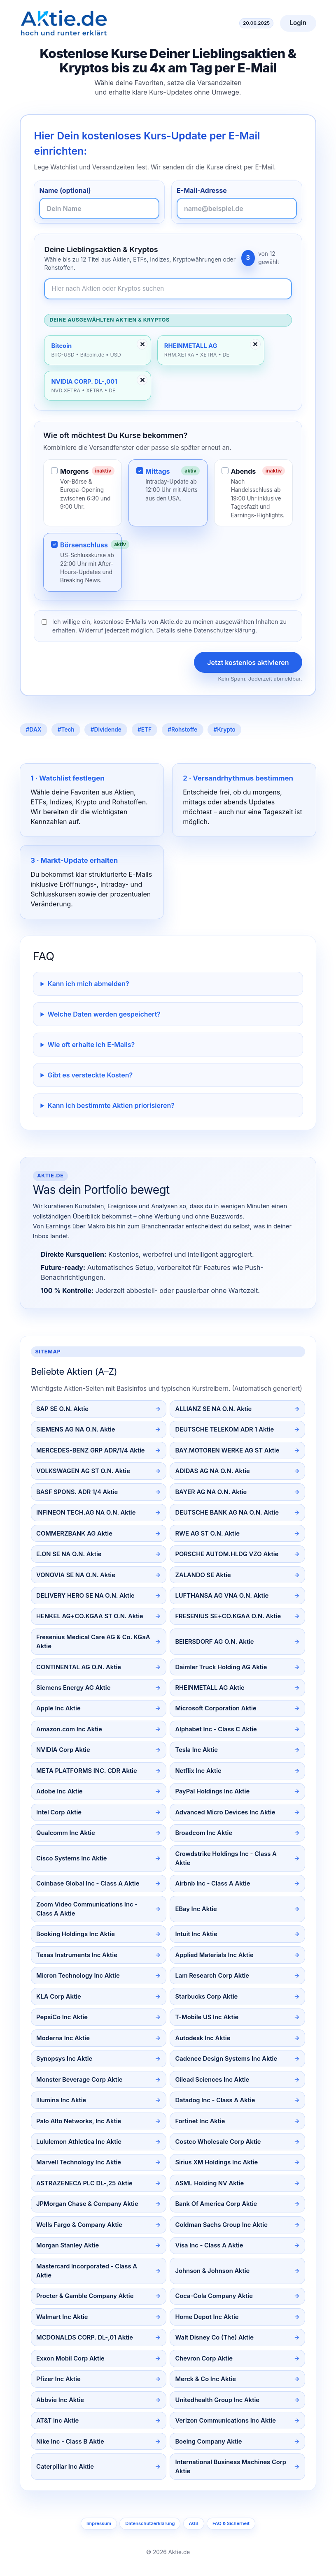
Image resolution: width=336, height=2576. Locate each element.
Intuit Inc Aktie (196, 1934)
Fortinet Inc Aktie (200, 2121)
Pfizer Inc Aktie (58, 2379)
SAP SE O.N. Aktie (62, 1409)
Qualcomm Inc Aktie (65, 1833)
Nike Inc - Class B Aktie (70, 2441)
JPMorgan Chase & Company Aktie (87, 2204)
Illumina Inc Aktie (61, 2100)
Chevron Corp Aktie (204, 2358)
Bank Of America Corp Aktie (216, 2204)
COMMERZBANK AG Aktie (74, 1533)
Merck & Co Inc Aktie (205, 2379)
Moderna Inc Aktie (63, 2038)
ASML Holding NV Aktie (209, 2183)
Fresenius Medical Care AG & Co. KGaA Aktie (93, 1641)
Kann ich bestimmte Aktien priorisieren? (111, 1105)
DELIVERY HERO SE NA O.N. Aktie (85, 1595)
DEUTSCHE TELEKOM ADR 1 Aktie (224, 1429)
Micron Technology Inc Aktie (78, 1975)
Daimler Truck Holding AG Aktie (221, 1667)
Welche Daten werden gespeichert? (104, 1014)
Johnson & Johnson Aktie (212, 2271)
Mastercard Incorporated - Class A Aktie (86, 2271)
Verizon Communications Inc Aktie (225, 2420)
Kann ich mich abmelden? (88, 984)
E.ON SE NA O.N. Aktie (68, 1554)
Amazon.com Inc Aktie (69, 1729)
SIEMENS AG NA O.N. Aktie (75, 1429)
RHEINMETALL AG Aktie (209, 1687)
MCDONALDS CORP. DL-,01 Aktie (84, 2337)
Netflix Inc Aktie (198, 1770)
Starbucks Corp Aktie (206, 1996)
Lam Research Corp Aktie (212, 1975)
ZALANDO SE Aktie (203, 1575)
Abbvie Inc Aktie (60, 2400)
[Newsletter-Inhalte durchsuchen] (168, 288)
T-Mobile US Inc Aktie (206, 2017)
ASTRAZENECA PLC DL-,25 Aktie (84, 2183)
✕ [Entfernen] (142, 344)
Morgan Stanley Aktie (67, 2245)
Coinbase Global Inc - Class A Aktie (87, 1883)
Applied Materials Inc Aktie (214, 1955)
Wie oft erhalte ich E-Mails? (91, 1044)
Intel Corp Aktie (59, 1812)
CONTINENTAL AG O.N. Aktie (78, 1667)
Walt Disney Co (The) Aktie (214, 2337)
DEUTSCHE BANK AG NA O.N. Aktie (227, 1512)
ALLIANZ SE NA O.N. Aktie (213, 1409)
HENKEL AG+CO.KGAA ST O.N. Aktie (89, 1616)
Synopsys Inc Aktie (64, 2058)
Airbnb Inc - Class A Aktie (212, 1883)
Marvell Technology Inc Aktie (78, 2162)
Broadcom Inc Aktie (203, 1833)
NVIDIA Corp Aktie (63, 1750)
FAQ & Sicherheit (231, 2523)
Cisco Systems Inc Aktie (71, 1858)
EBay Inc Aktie (196, 1909)
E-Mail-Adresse (202, 190)
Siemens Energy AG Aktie (73, 1687)
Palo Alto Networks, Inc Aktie (78, 2121)
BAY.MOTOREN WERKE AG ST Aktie (227, 1450)
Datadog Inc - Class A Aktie (215, 2100)
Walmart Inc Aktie (62, 2317)
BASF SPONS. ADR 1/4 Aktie (77, 1492)
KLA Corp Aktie (58, 1996)
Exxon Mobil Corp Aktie (70, 2358)
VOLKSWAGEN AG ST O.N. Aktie (83, 1471)
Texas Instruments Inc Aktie (76, 1955)
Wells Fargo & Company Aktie (79, 2225)
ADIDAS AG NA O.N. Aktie (212, 1471)
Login (298, 23)
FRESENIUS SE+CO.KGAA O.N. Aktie (228, 1616)
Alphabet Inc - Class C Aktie (216, 1729)
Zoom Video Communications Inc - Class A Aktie (87, 1909)
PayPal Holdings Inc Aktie (212, 1791)
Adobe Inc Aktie (59, 1791)
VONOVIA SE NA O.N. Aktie (75, 1575)
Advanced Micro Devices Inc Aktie (225, 1812)
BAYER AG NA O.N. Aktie (211, 1492)
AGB (193, 2523)
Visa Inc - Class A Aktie (209, 2245)
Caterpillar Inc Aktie (65, 2466)
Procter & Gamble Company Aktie (84, 2296)
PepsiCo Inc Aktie (62, 2017)
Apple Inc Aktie (58, 1708)
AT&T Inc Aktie (57, 2420)
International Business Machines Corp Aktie (230, 2466)
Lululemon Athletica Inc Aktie (78, 2141)
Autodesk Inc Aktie (202, 2038)
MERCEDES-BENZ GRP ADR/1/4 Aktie (90, 1450)
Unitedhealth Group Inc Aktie (217, 2400)
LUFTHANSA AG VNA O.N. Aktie (221, 1595)
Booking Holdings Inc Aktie (75, 1934)
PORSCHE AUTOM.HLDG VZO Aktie (226, 1554)
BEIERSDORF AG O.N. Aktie (214, 1641)
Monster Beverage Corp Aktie (79, 2079)
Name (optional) (65, 190)
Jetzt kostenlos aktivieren (248, 662)
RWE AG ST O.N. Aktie (207, 1533)
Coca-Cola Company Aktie (213, 2296)
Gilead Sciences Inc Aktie (212, 2079)
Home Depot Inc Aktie (206, 2317)
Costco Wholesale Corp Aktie (218, 2141)
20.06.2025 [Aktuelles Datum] (256, 23)
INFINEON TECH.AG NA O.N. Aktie (85, 1512)
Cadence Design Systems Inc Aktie (226, 2058)
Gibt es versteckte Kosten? (90, 1075)
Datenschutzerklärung (224, 630)
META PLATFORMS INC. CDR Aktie (86, 1770)
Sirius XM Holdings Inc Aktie (216, 2162)
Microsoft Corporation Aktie (215, 1708)
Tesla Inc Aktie (196, 1750)
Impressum (98, 2523)
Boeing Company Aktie (208, 2441)
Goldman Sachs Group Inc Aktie (221, 2225)
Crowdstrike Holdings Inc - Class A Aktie (225, 1858)
